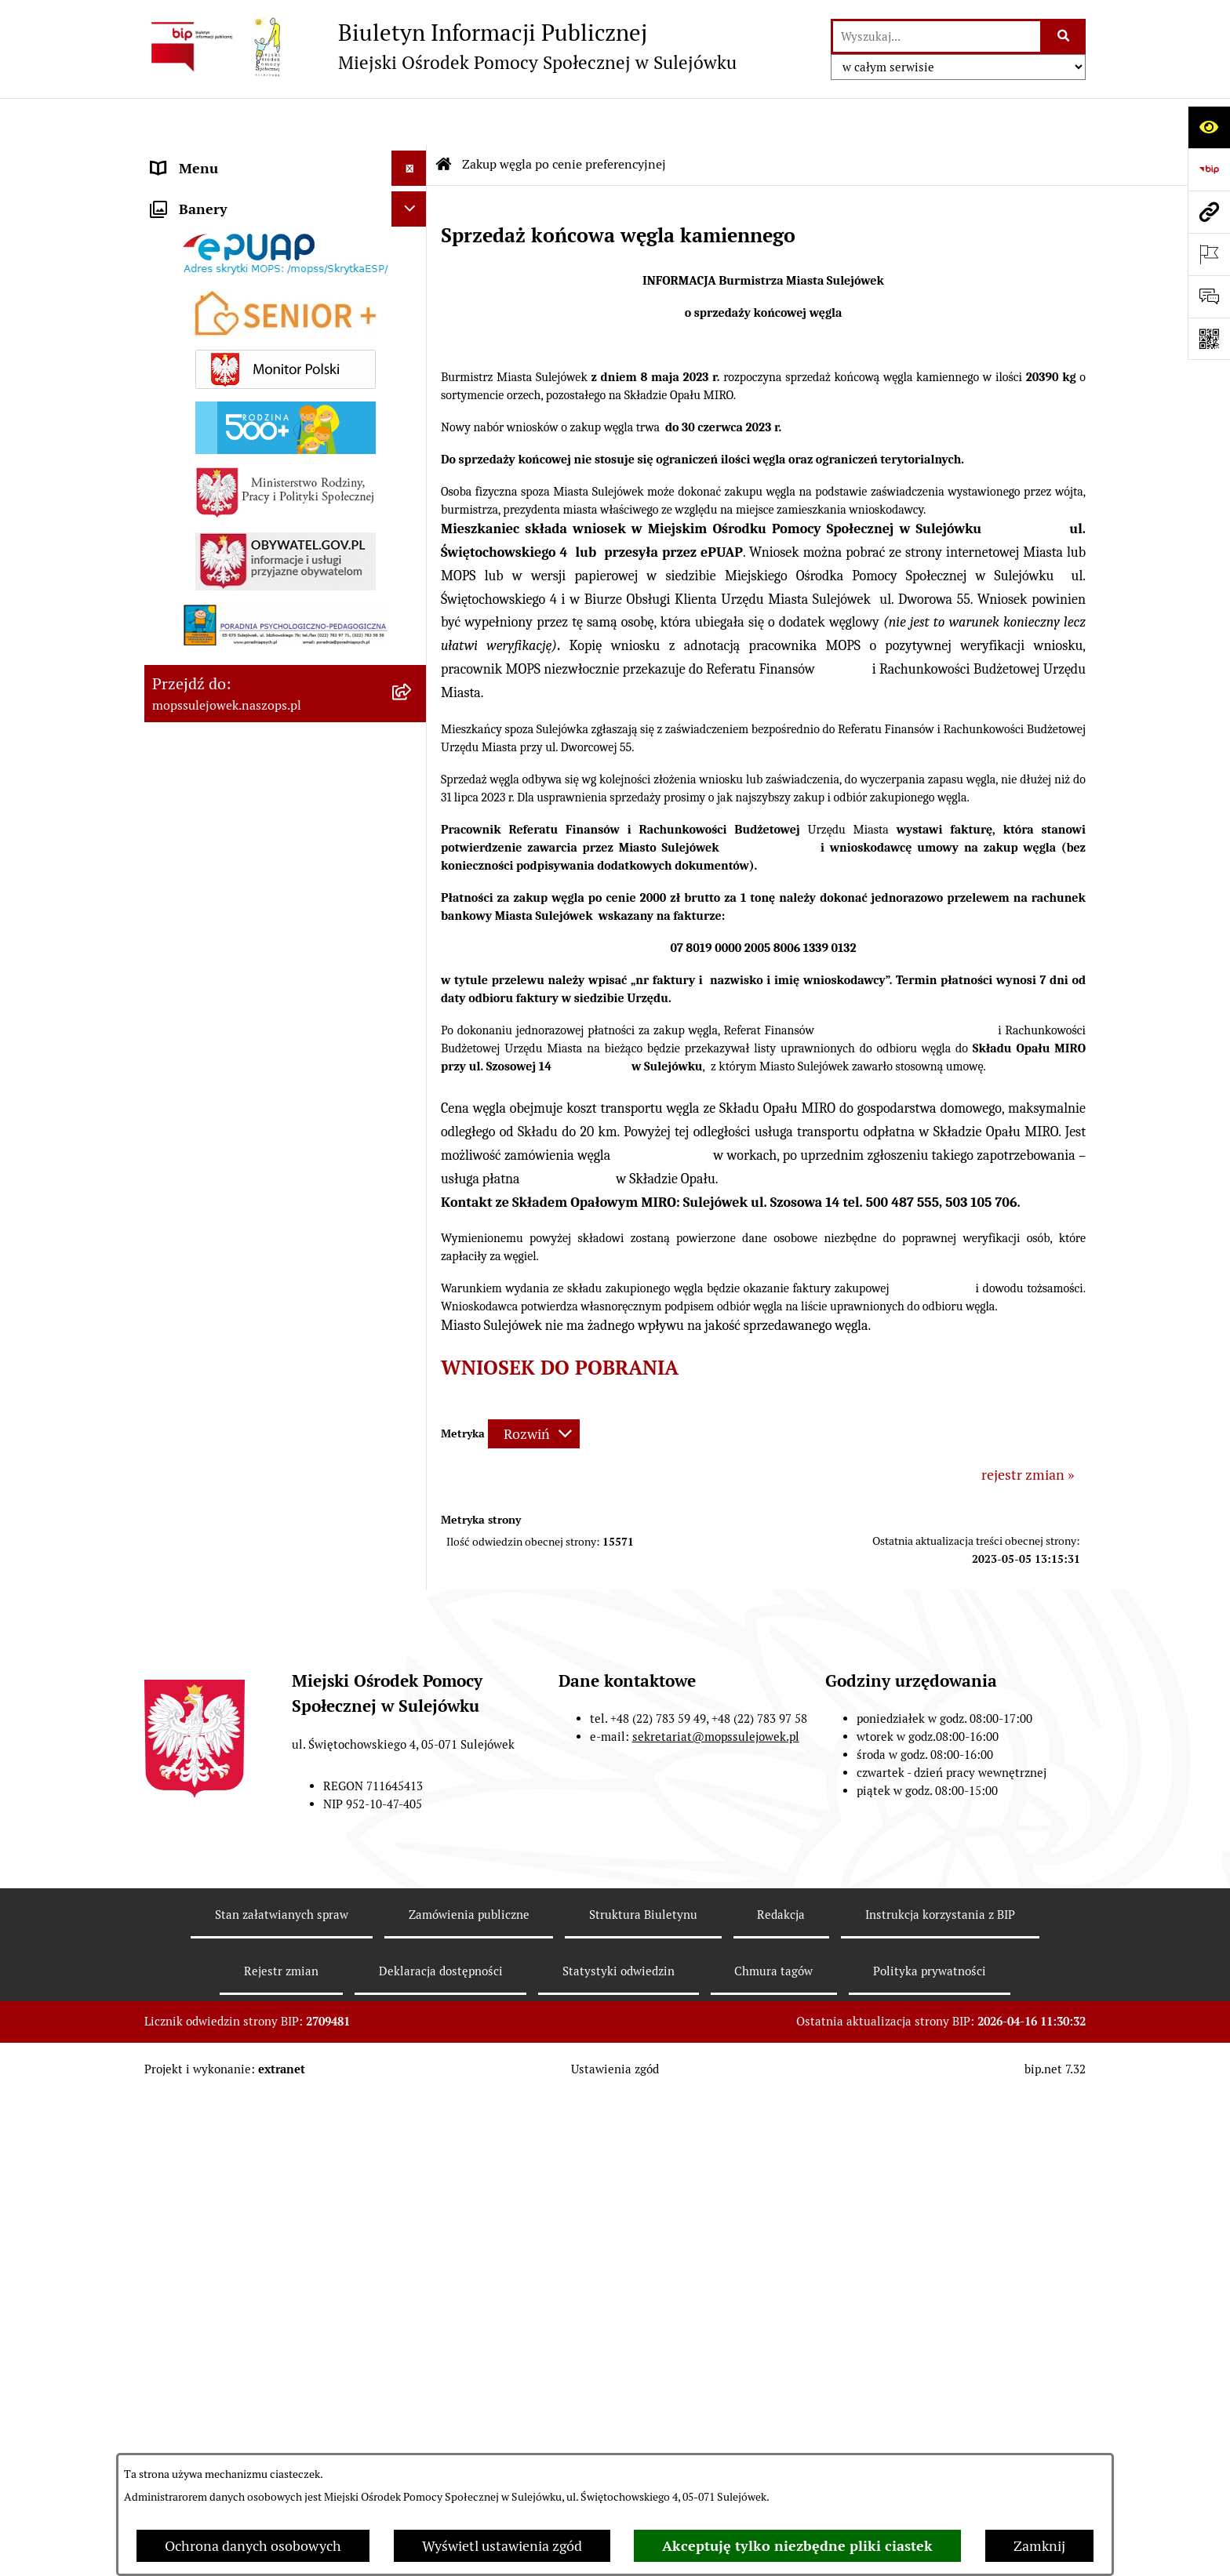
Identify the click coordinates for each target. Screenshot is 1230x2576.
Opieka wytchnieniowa (222, 1387)
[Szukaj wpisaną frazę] (1064, 36)
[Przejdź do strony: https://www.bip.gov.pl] (1209, 169)
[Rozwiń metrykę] (534, 1386)
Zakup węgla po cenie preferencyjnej (264, 1351)
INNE (167, 1528)
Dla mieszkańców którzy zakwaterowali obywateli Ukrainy (254, 479)
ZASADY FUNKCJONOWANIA (242, 433)
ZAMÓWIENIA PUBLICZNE (235, 398)
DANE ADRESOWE (208, 156)
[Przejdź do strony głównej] (440, 46)
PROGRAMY (189, 1457)
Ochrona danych (202, 1599)
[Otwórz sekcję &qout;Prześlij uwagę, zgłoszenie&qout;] (1209, 296)
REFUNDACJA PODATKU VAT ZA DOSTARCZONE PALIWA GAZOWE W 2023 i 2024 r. (267, 1295)
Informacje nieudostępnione (240, 1563)
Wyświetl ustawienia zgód (502, 2546)
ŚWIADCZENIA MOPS (220, 581)
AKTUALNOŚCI (199, 327)
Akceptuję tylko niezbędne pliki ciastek (797, 2546)
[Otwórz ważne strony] (1209, 254)
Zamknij (1039, 2546)
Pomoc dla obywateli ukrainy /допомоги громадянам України (254, 535)
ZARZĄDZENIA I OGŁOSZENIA (247, 363)
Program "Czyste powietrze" (238, 1493)
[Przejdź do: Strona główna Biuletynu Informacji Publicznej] (444, 117)
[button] (412, 157)
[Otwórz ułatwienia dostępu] (1209, 127)
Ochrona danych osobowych (253, 2546)
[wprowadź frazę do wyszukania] (937, 36)
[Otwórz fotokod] (1209, 339)
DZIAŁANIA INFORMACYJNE (242, 292)
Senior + (177, 1239)
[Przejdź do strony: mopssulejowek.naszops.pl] (1209, 212)
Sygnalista (183, 1634)
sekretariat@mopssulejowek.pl (715, 2335)
